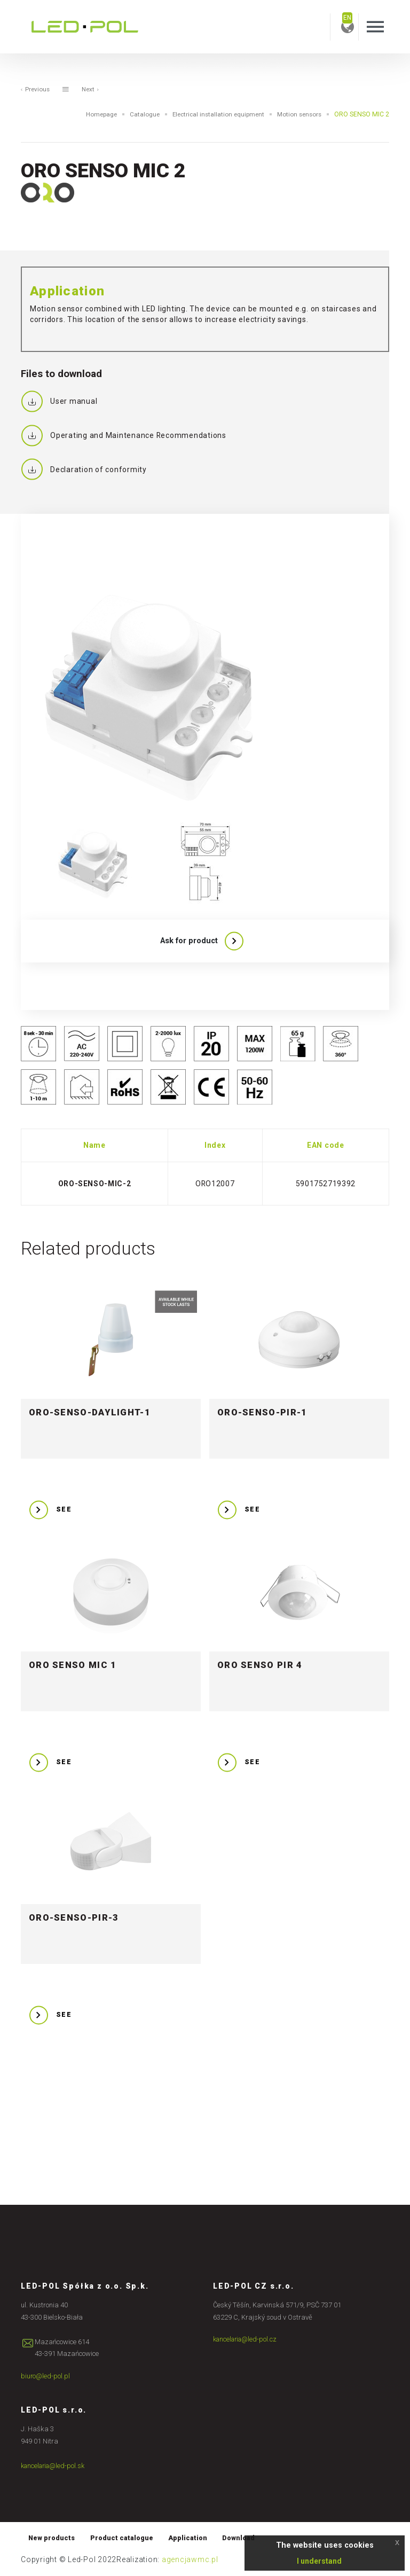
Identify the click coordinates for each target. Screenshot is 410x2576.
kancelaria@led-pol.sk (55, 2466)
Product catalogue (126, 2538)
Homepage (90, 114)
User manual (59, 401)
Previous (36, 89)
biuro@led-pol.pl (46, 2377)
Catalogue (135, 114)
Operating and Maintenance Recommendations (123, 435)
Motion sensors (297, 114)
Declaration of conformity (84, 469)
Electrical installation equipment (211, 114)
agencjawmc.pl (190, 2560)
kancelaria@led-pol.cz (247, 2340)
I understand (319, 2561)
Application (195, 2538)
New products (53, 2538)
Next (92, 89)
